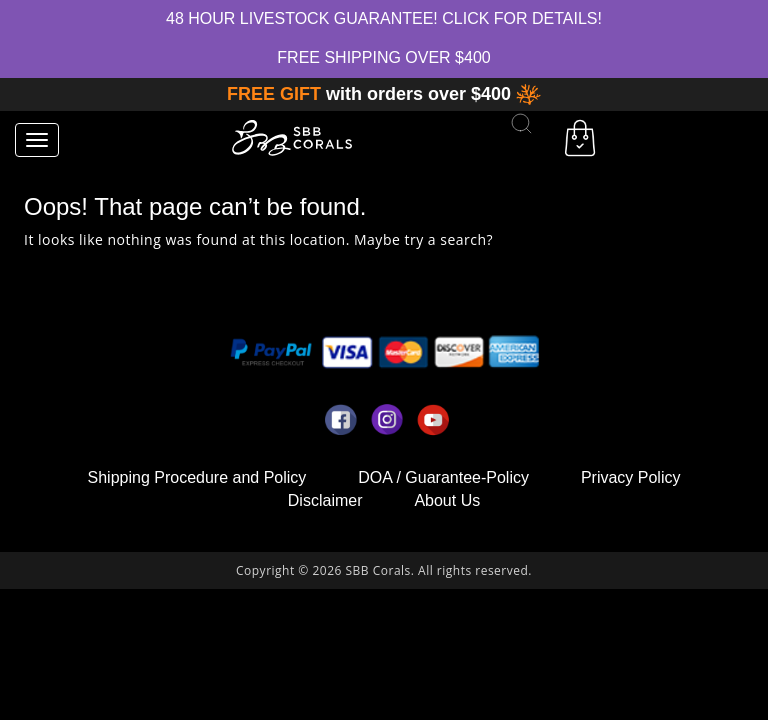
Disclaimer (325, 500)
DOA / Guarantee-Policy (443, 477)
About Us (447, 500)
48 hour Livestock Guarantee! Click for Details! (384, 18)
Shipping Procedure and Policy (197, 477)
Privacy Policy (631, 477)
